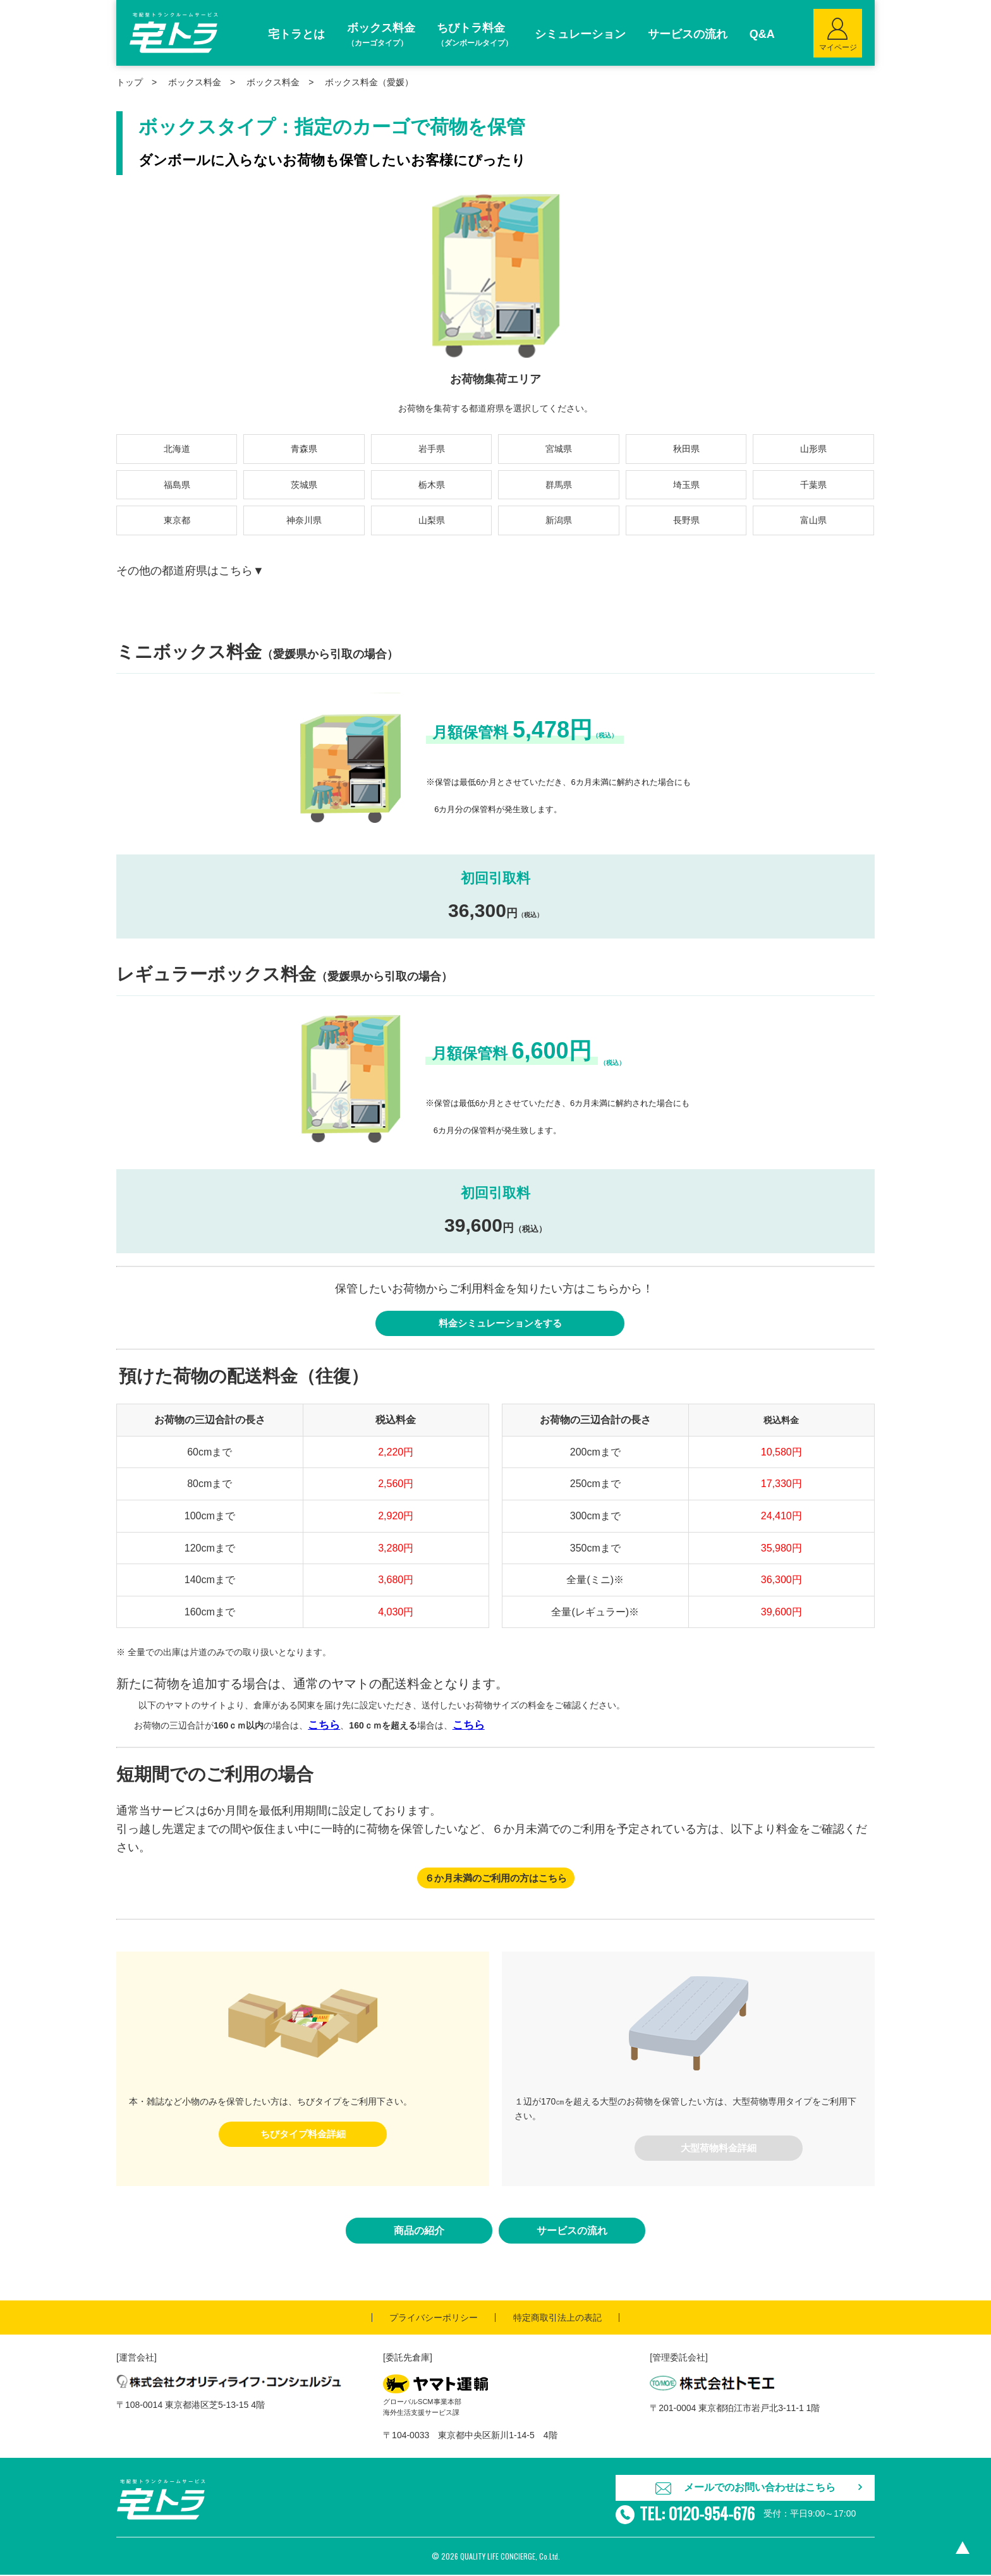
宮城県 (558, 449)
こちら (324, 1726)
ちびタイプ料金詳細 (302, 2135)
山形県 (813, 449)
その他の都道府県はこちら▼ (190, 570)
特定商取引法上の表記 (557, 2319)
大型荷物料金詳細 (718, 2149)
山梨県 (431, 520)
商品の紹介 (419, 2232)
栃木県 (431, 485)
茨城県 (304, 485)
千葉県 (813, 485)
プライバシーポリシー (433, 2319)
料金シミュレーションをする (500, 1323)
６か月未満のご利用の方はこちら (495, 1879)
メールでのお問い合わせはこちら (760, 2489)
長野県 (686, 520)
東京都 (177, 520)
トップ (129, 82)
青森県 (304, 449)
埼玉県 (686, 485)
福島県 (177, 485)
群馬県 (558, 485)
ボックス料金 (273, 82)
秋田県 (686, 449)
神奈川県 (304, 520)
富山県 (813, 520)
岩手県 (431, 449)
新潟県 (558, 520)
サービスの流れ (572, 2232)
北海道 (177, 449)
